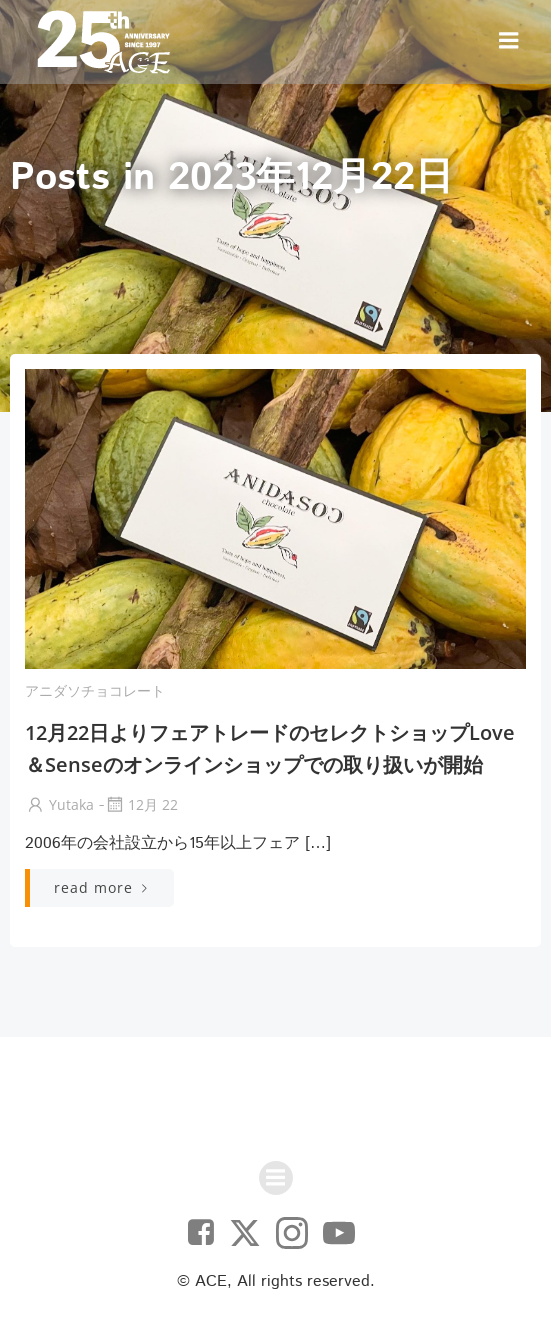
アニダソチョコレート (95, 690)
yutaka (59, 804)
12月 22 (141, 804)
